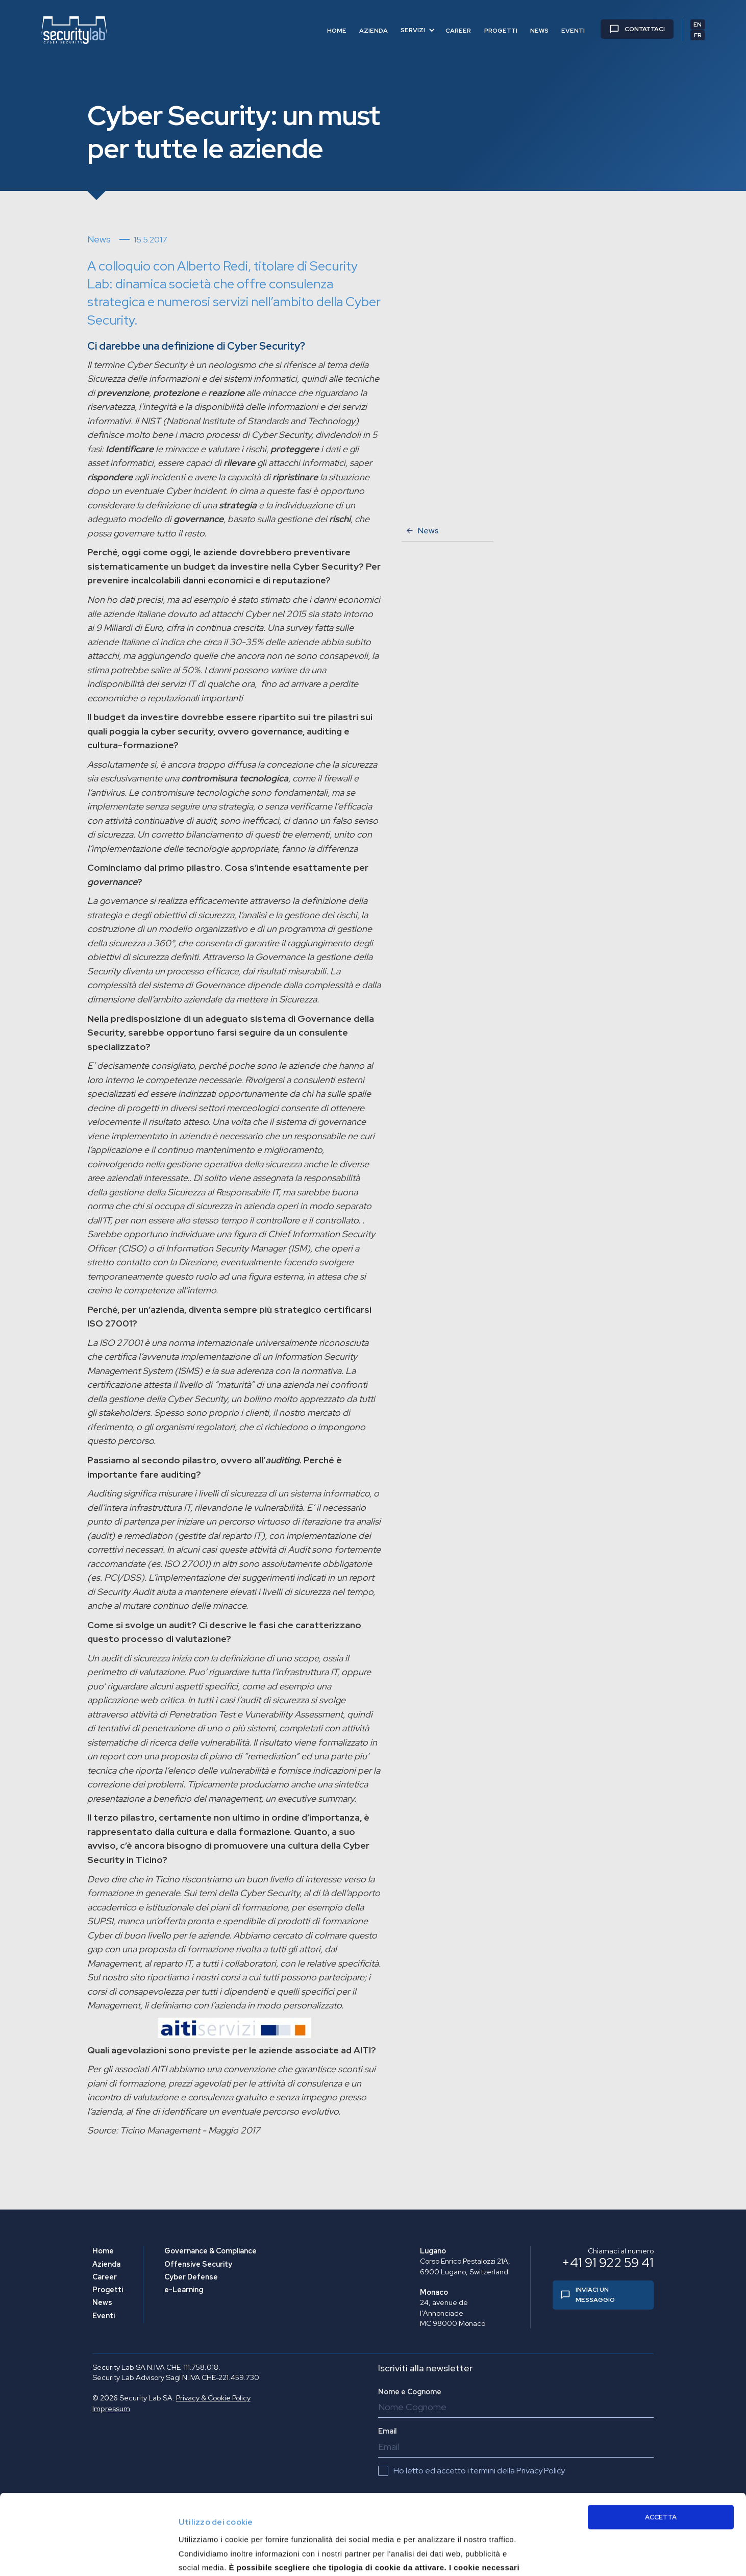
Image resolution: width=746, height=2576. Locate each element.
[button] (418, 30)
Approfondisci (580, 2548)
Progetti (107, 2289)
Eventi (103, 2315)
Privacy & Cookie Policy (213, 2397)
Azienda (106, 2264)
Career (104, 2276)
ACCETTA (661, 2441)
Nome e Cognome (409, 2391)
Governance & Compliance (210, 2250)
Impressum (111, 2408)
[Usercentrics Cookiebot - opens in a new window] (66, 2556)
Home (103, 2250)
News (102, 2302)
